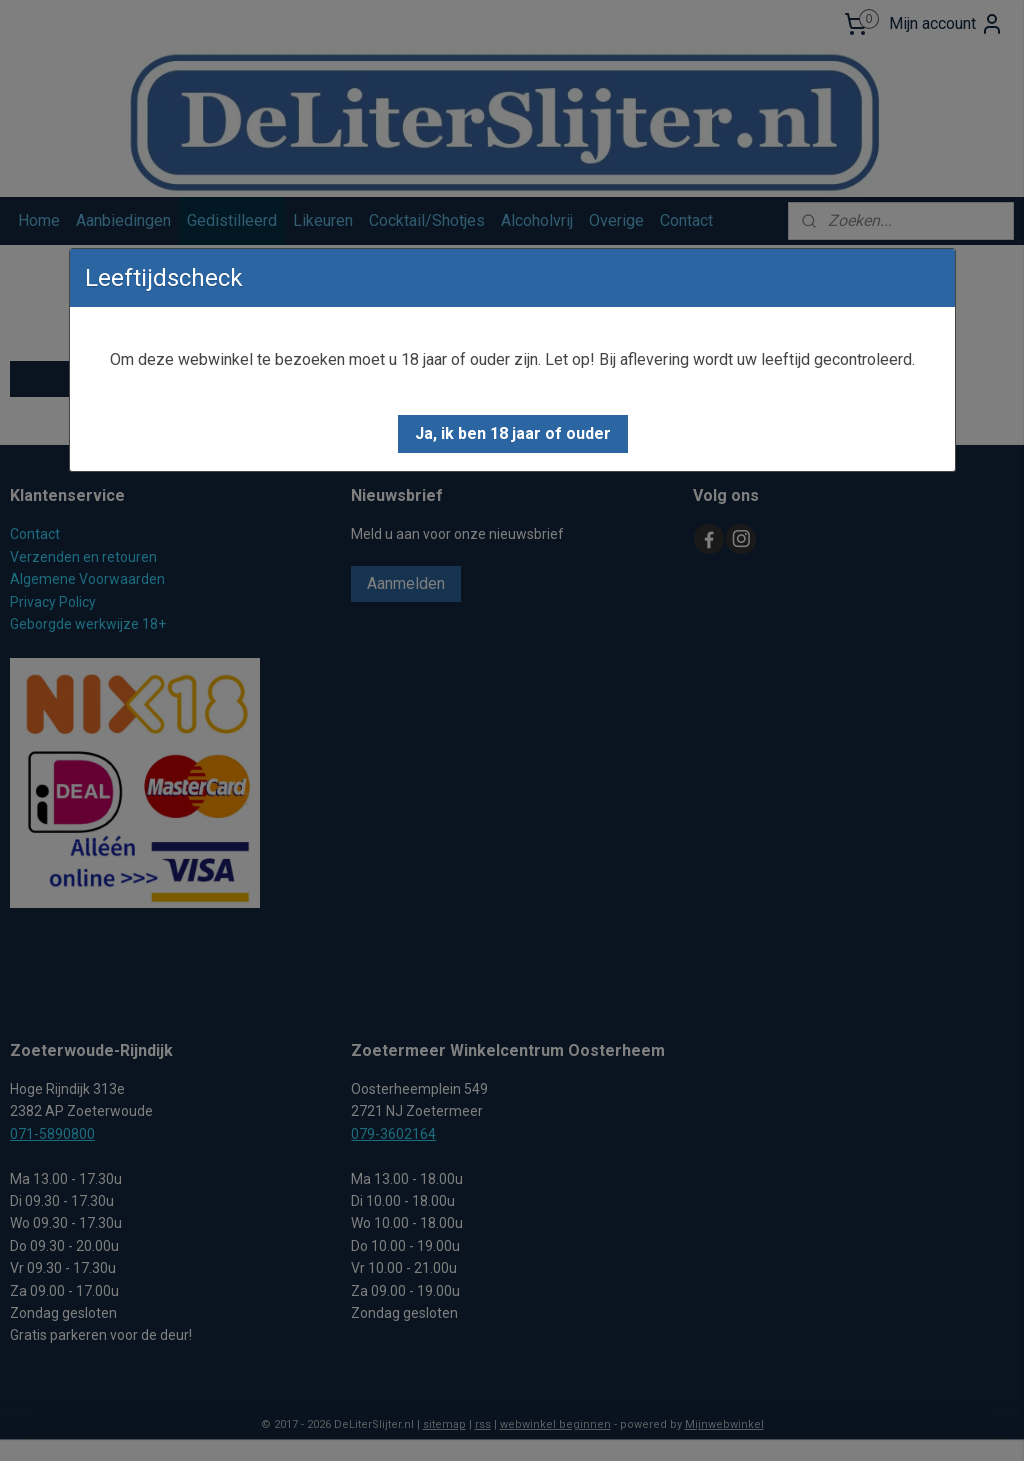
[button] (513, 434)
